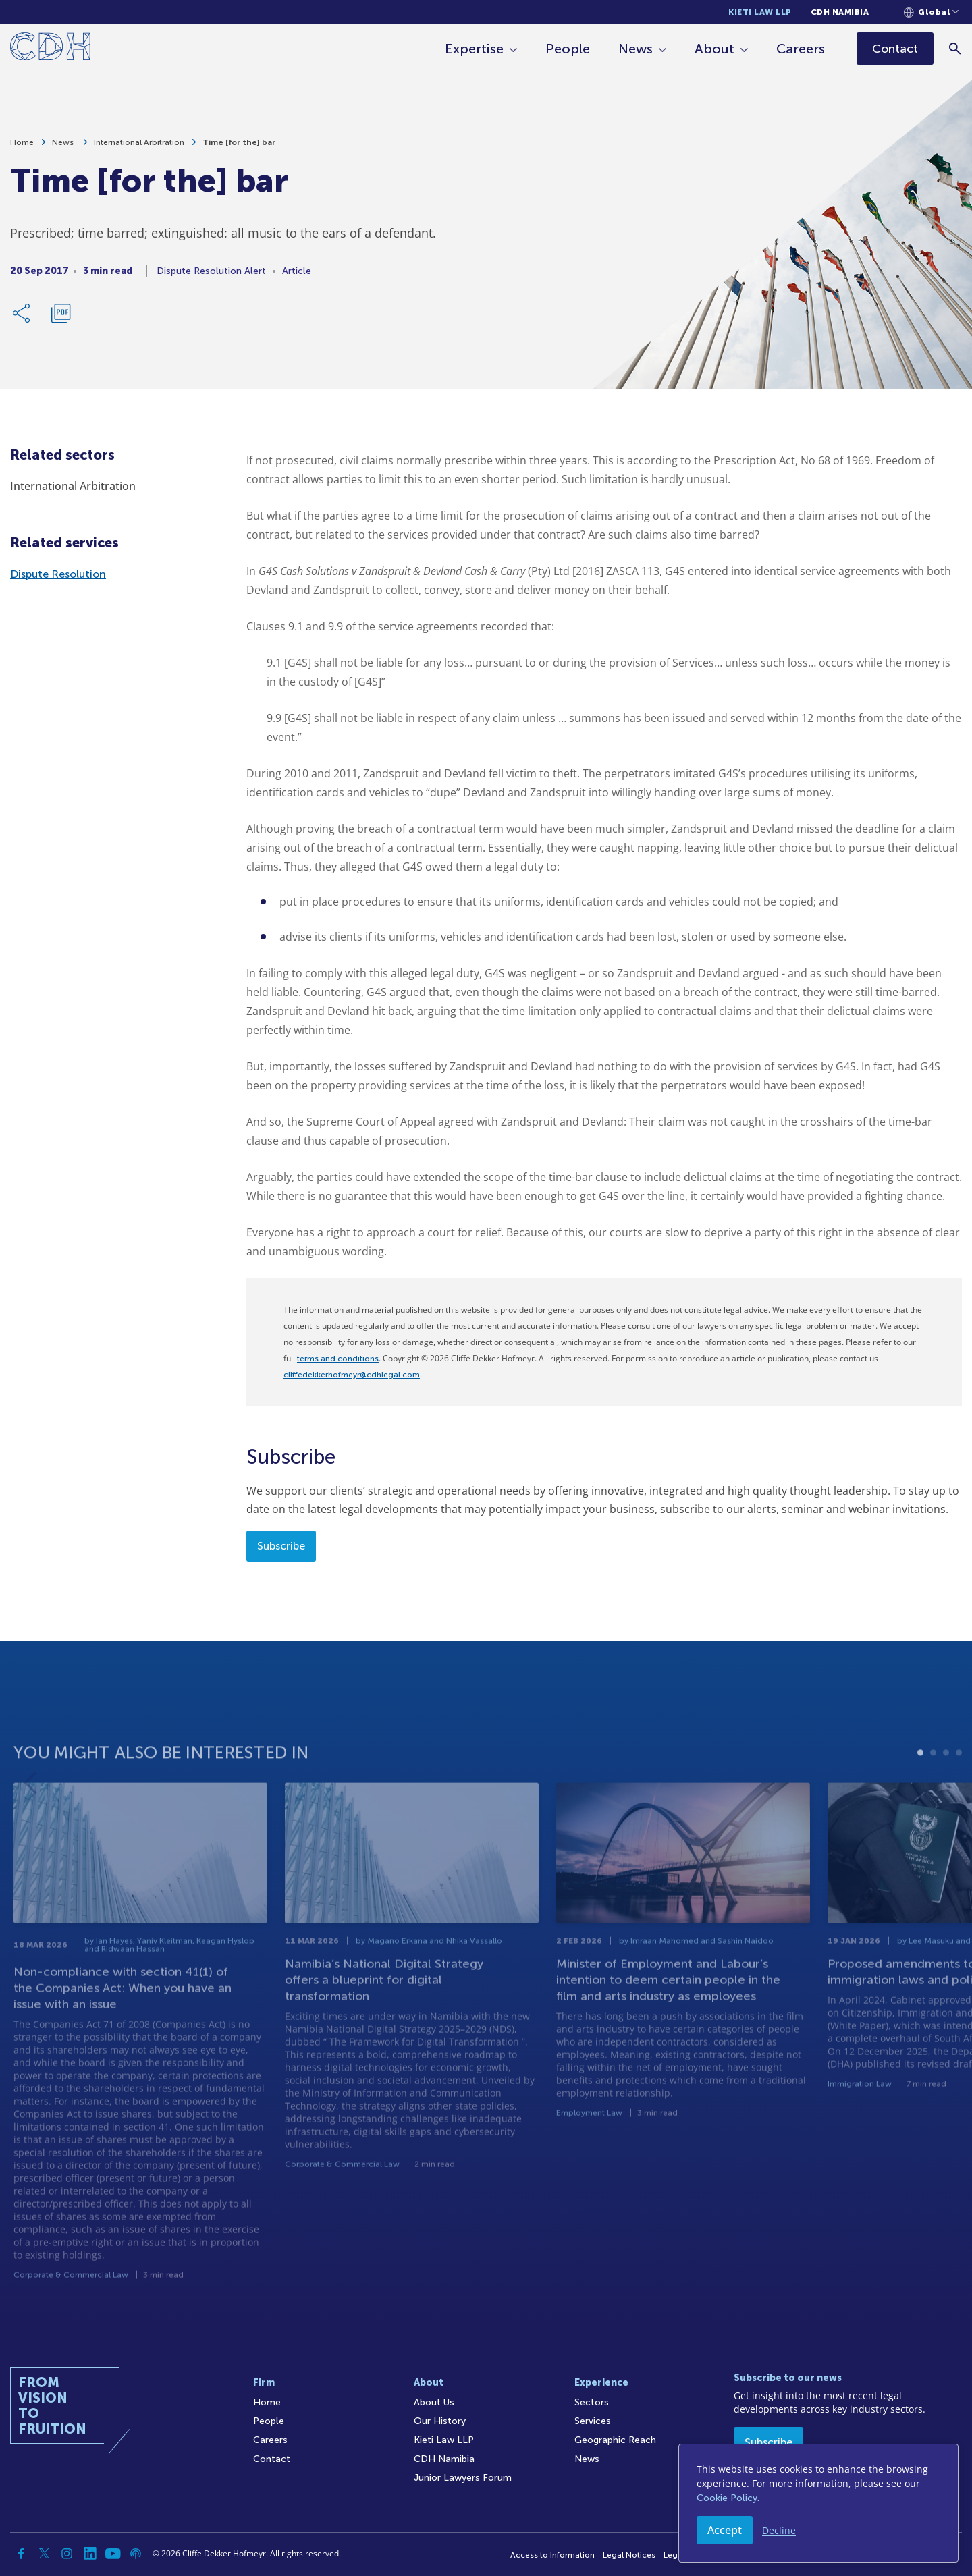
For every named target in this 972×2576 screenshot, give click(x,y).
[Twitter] (44, 2554)
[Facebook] (21, 2554)
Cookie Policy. (728, 2498)
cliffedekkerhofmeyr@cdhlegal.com (352, 1374)
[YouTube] (113, 2554)
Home (22, 144)
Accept (724, 2530)
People (567, 48)
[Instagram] (67, 2554)
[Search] (955, 48)
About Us (434, 2402)
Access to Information (552, 2555)
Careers (800, 48)
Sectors (591, 2402)
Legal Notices (629, 2555)
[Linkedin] (90, 2554)
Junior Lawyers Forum (463, 2478)
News (635, 48)
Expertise (474, 48)
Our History (440, 2421)
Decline (779, 2530)
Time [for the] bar (238, 144)
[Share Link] (22, 315)
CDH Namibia (840, 12)
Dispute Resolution (58, 574)
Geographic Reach (615, 2440)
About (714, 48)
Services (592, 2421)
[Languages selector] (931, 12)
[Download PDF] (61, 315)
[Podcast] (135, 2554)
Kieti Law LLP (760, 12)
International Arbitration (139, 144)
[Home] (50, 48)
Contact (271, 2459)
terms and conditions (338, 1358)
